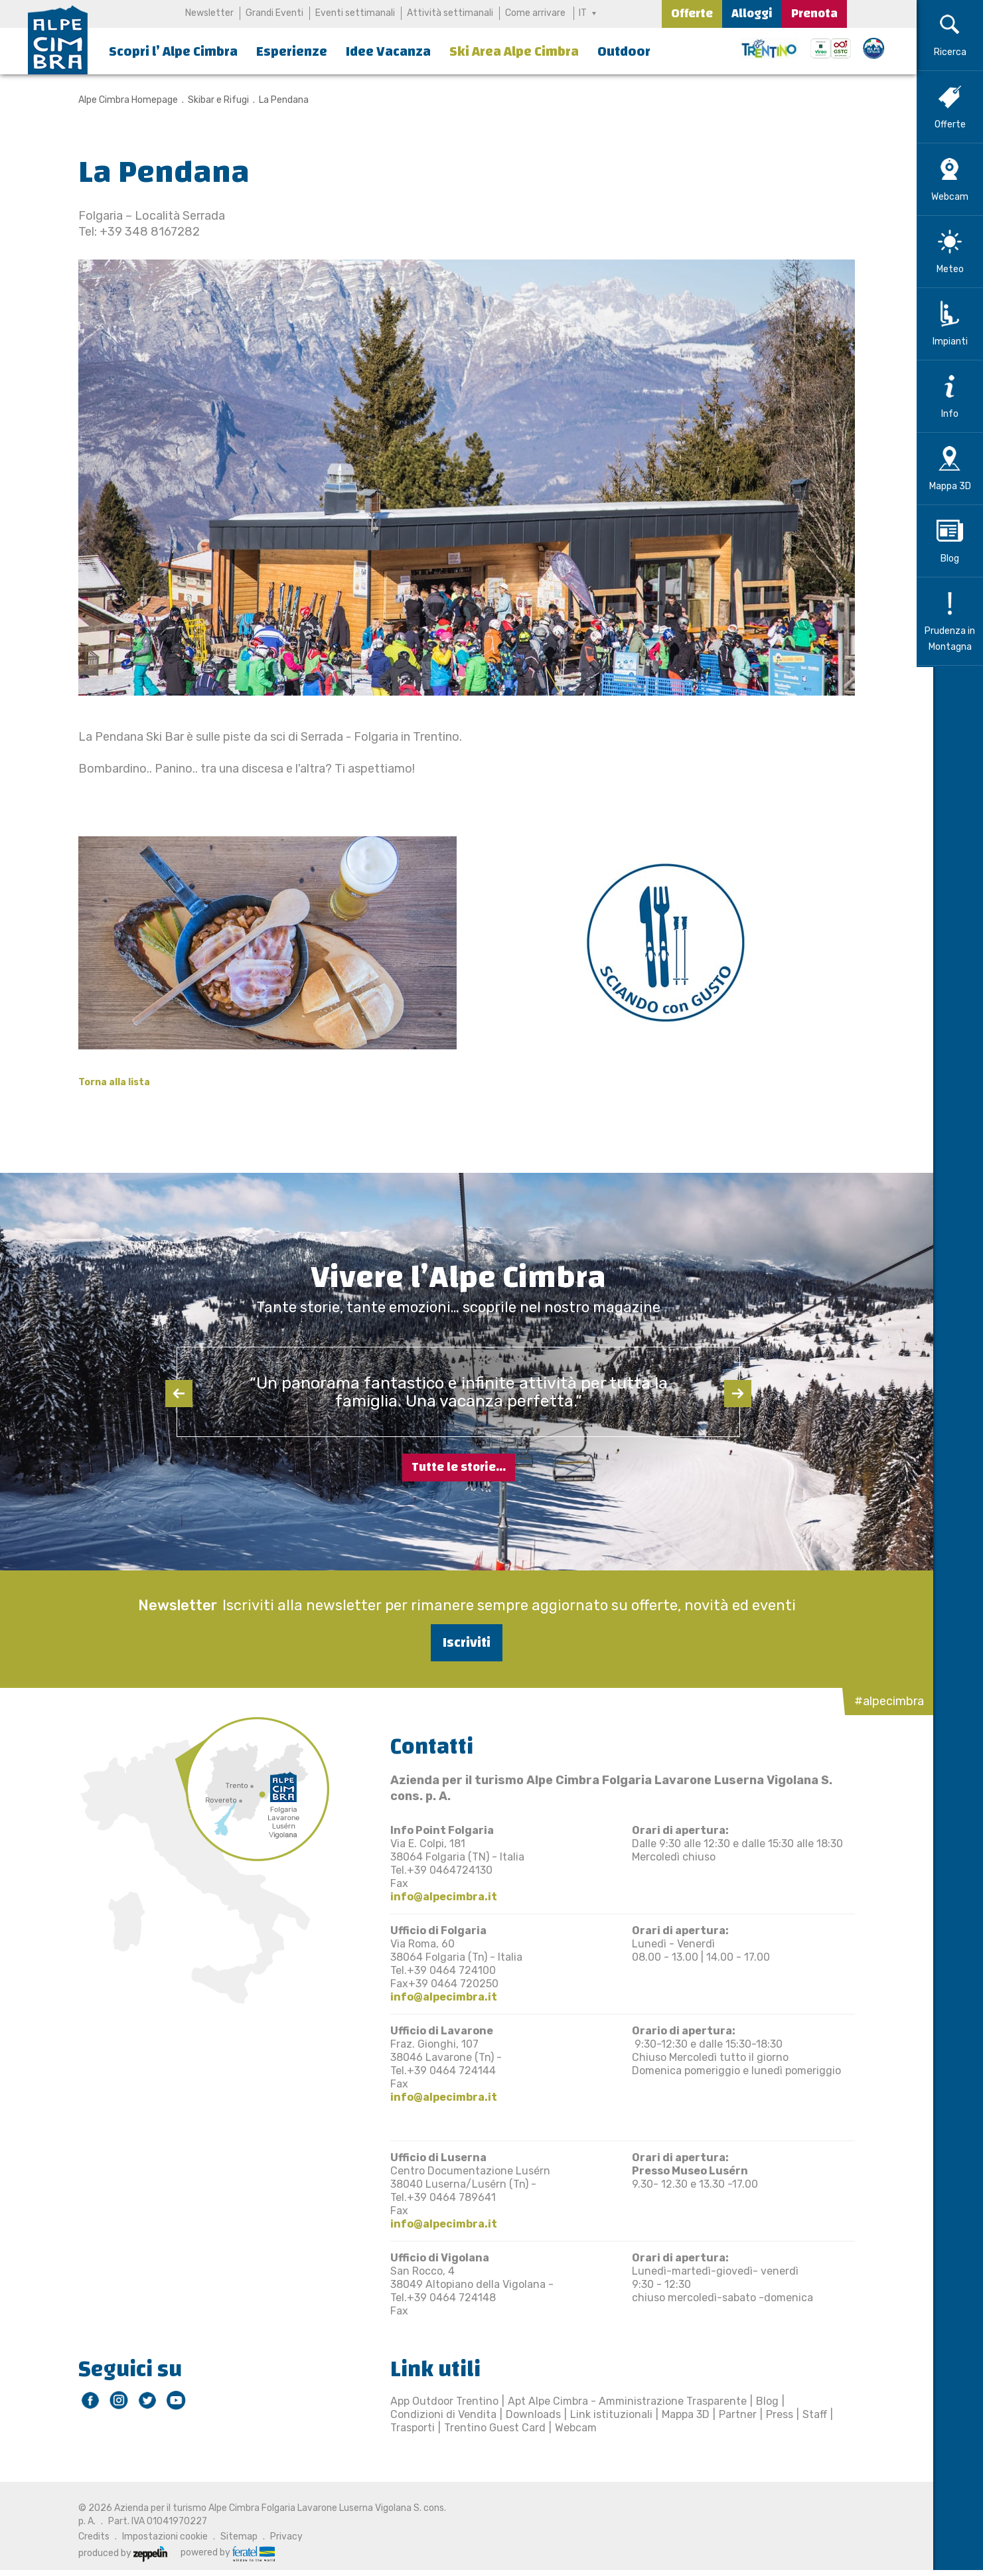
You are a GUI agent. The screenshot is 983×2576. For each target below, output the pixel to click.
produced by (114, 2553)
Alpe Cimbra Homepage (120, 100)
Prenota (814, 13)
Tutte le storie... (459, 1467)
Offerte (692, 13)
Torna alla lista (106, 1082)
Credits (86, 2536)
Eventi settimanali (355, 13)
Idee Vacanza (388, 51)
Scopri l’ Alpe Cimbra (173, 51)
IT (583, 13)
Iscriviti (459, 1642)
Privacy (278, 2536)
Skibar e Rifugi (210, 100)
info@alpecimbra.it (435, 1896)
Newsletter (209, 13)
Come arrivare (535, 13)
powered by (220, 2552)
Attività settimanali (450, 13)
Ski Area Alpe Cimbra (514, 51)
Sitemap (231, 2536)
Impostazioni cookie (157, 2536)
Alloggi (752, 13)
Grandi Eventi (274, 13)
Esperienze (291, 51)
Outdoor (623, 51)
